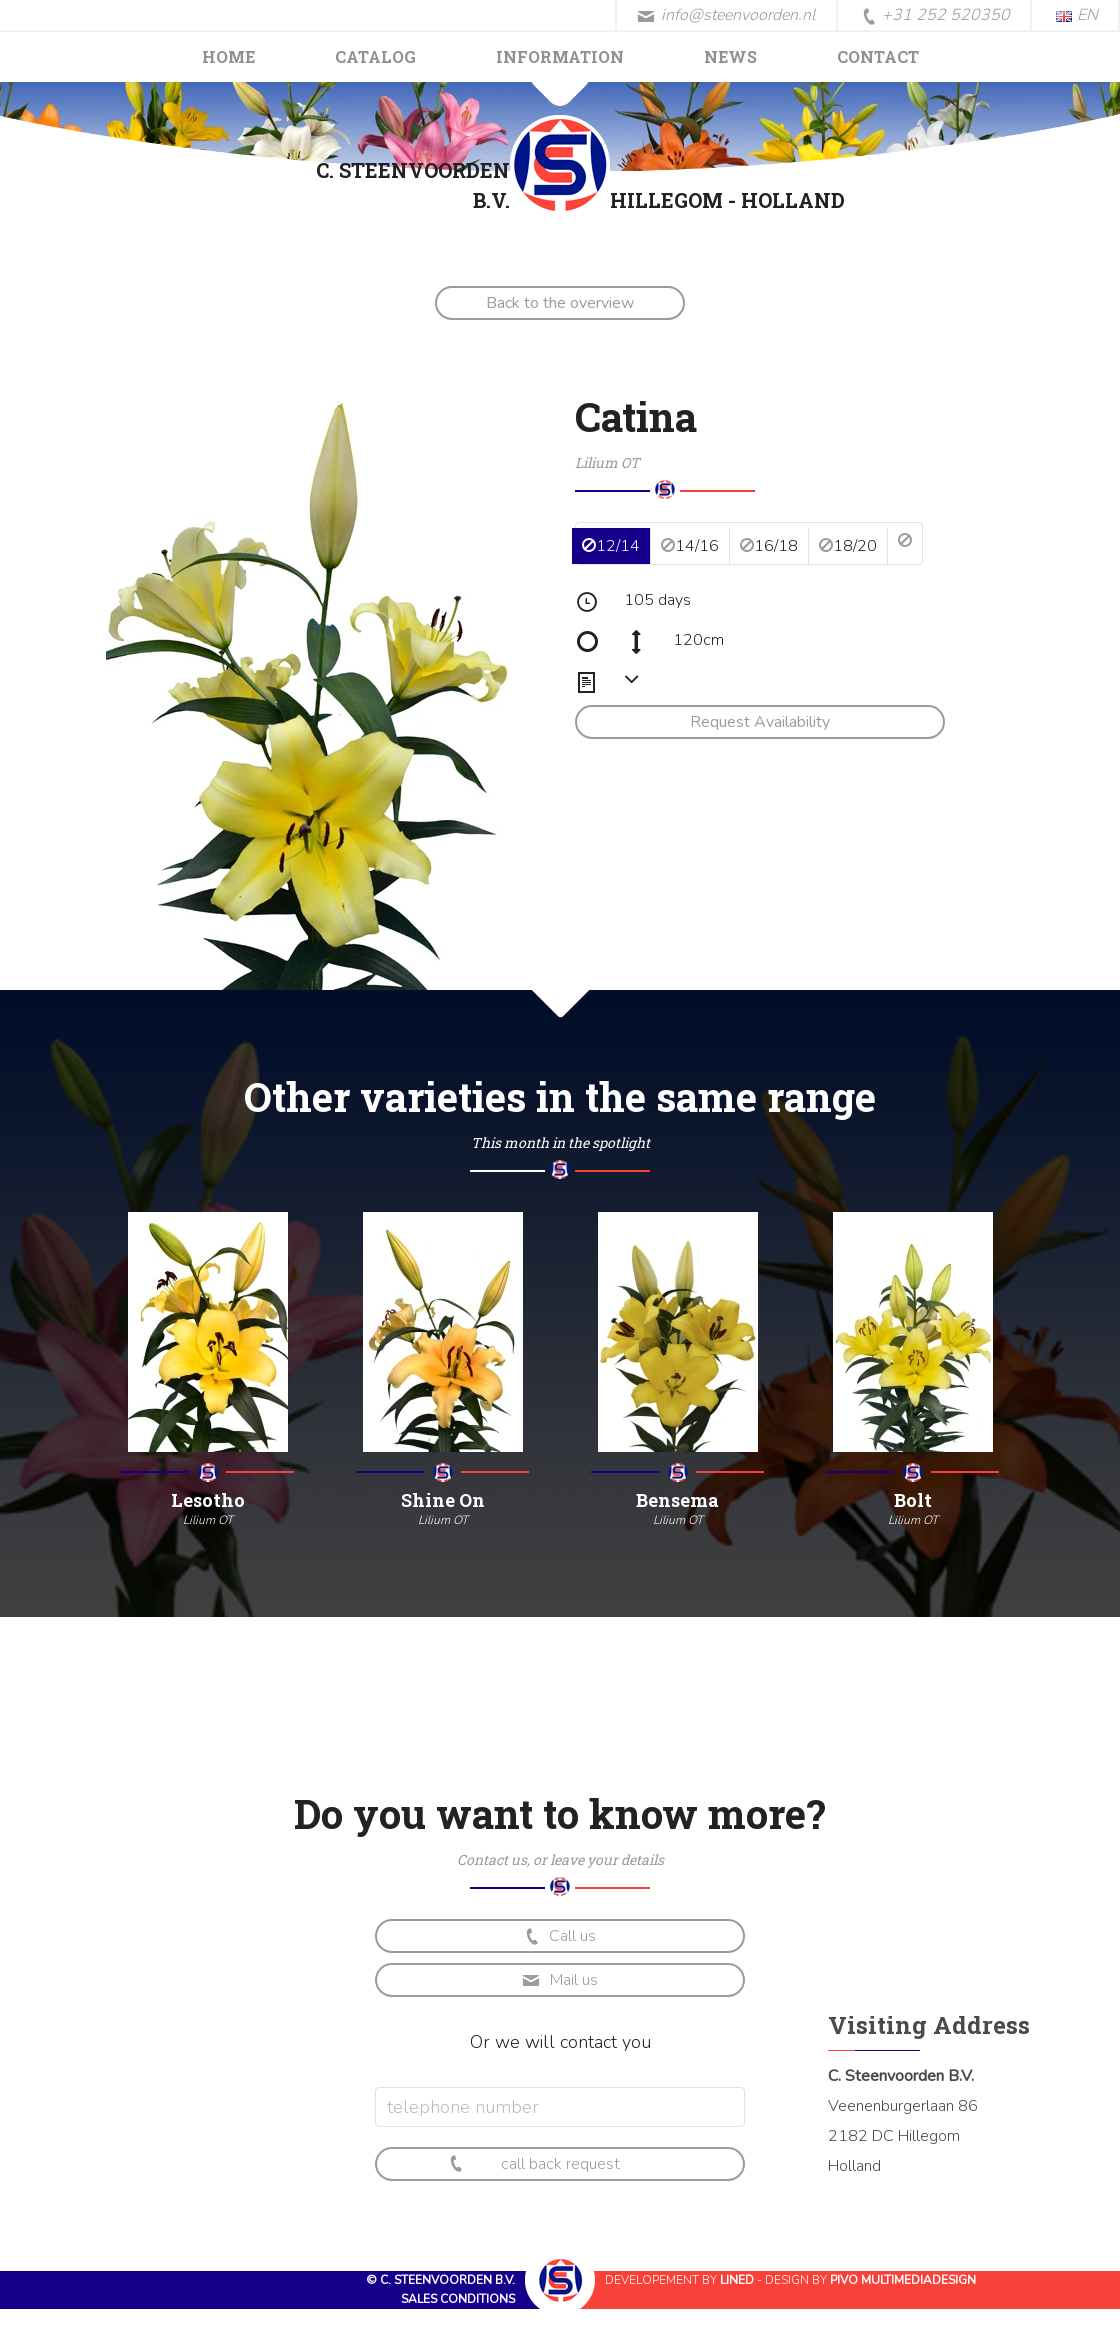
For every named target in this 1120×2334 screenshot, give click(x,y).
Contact (878, 56)
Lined (737, 2280)
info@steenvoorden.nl (726, 15)
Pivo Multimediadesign (903, 2280)
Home (228, 56)
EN (1077, 15)
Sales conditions (458, 2299)
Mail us (560, 1980)
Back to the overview (560, 303)
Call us (559, 1936)
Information (560, 56)
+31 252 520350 (936, 16)
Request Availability (760, 722)
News (730, 56)
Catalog (375, 56)
